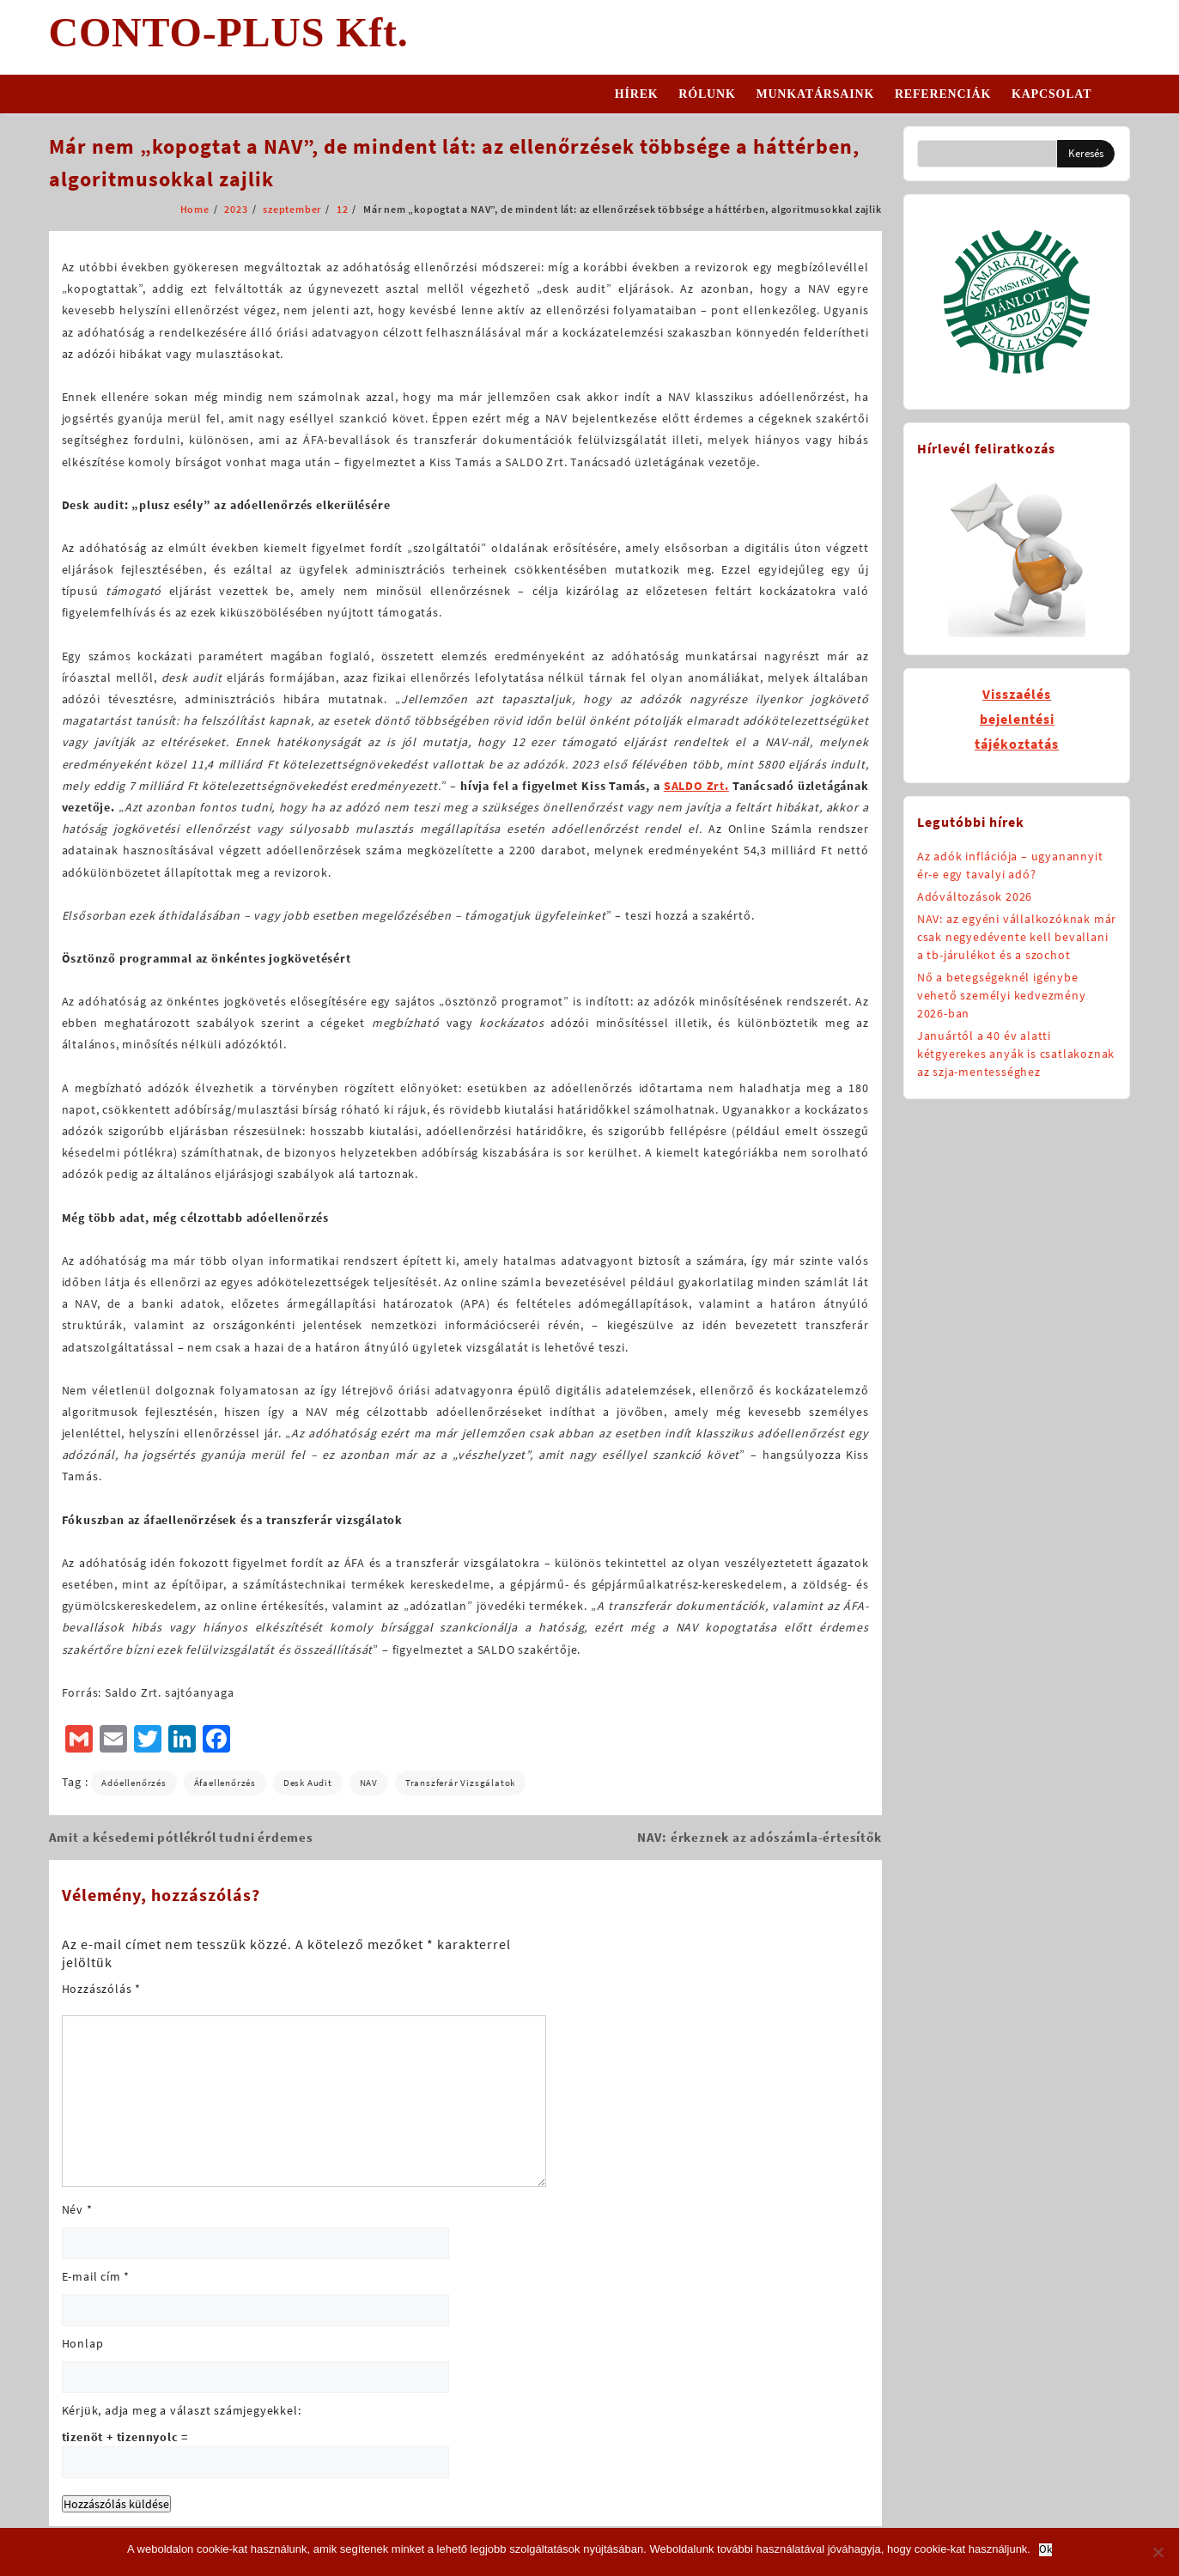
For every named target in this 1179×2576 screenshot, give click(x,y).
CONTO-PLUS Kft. (229, 32)
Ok (1045, 2549)
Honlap (83, 2343)
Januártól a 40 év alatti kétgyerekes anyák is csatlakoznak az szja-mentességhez (1016, 1053)
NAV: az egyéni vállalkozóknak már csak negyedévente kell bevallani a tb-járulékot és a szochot (1016, 937)
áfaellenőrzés (225, 1783)
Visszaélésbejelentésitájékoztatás (1017, 718)
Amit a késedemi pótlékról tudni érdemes (181, 1837)
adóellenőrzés (133, 1783)
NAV (369, 1783)
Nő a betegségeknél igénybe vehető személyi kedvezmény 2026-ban (1001, 995)
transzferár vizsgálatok (460, 1783)
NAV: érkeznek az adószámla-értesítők (759, 1837)
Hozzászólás (101, 1988)
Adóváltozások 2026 (974, 896)
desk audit (307, 1783)
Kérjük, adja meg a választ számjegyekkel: (181, 2410)
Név (77, 2209)
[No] (1157, 2552)
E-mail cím (96, 2276)
